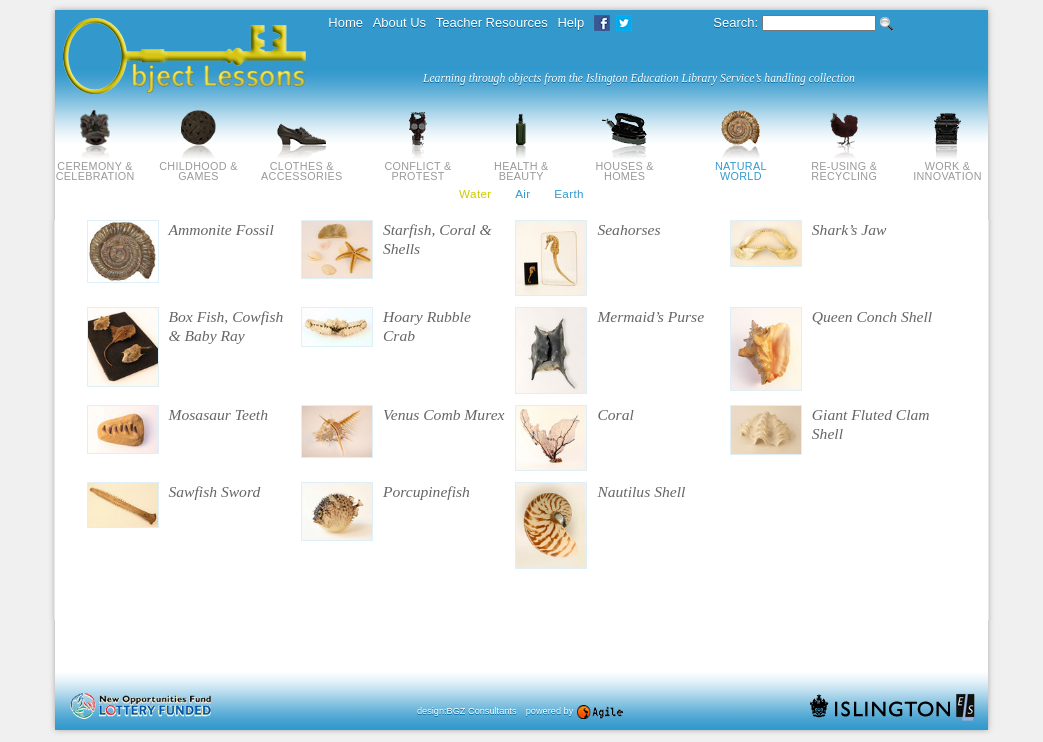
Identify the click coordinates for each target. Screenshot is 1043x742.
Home (345, 22)
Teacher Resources (492, 22)
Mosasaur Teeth (219, 414)
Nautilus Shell (641, 491)
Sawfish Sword (215, 491)
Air (522, 193)
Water (475, 193)
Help (570, 22)
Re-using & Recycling (844, 166)
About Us (399, 22)
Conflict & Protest (417, 166)
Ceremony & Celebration (95, 166)
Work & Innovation (947, 166)
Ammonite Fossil (221, 229)
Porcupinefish (426, 491)
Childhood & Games (198, 166)
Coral (615, 414)
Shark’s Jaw (849, 229)
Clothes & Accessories (301, 166)
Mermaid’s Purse (650, 316)
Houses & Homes (624, 166)
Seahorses (628, 229)
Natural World (741, 166)
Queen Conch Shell (872, 316)
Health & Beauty (521, 166)
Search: (735, 22)
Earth (569, 193)
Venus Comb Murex (444, 414)
